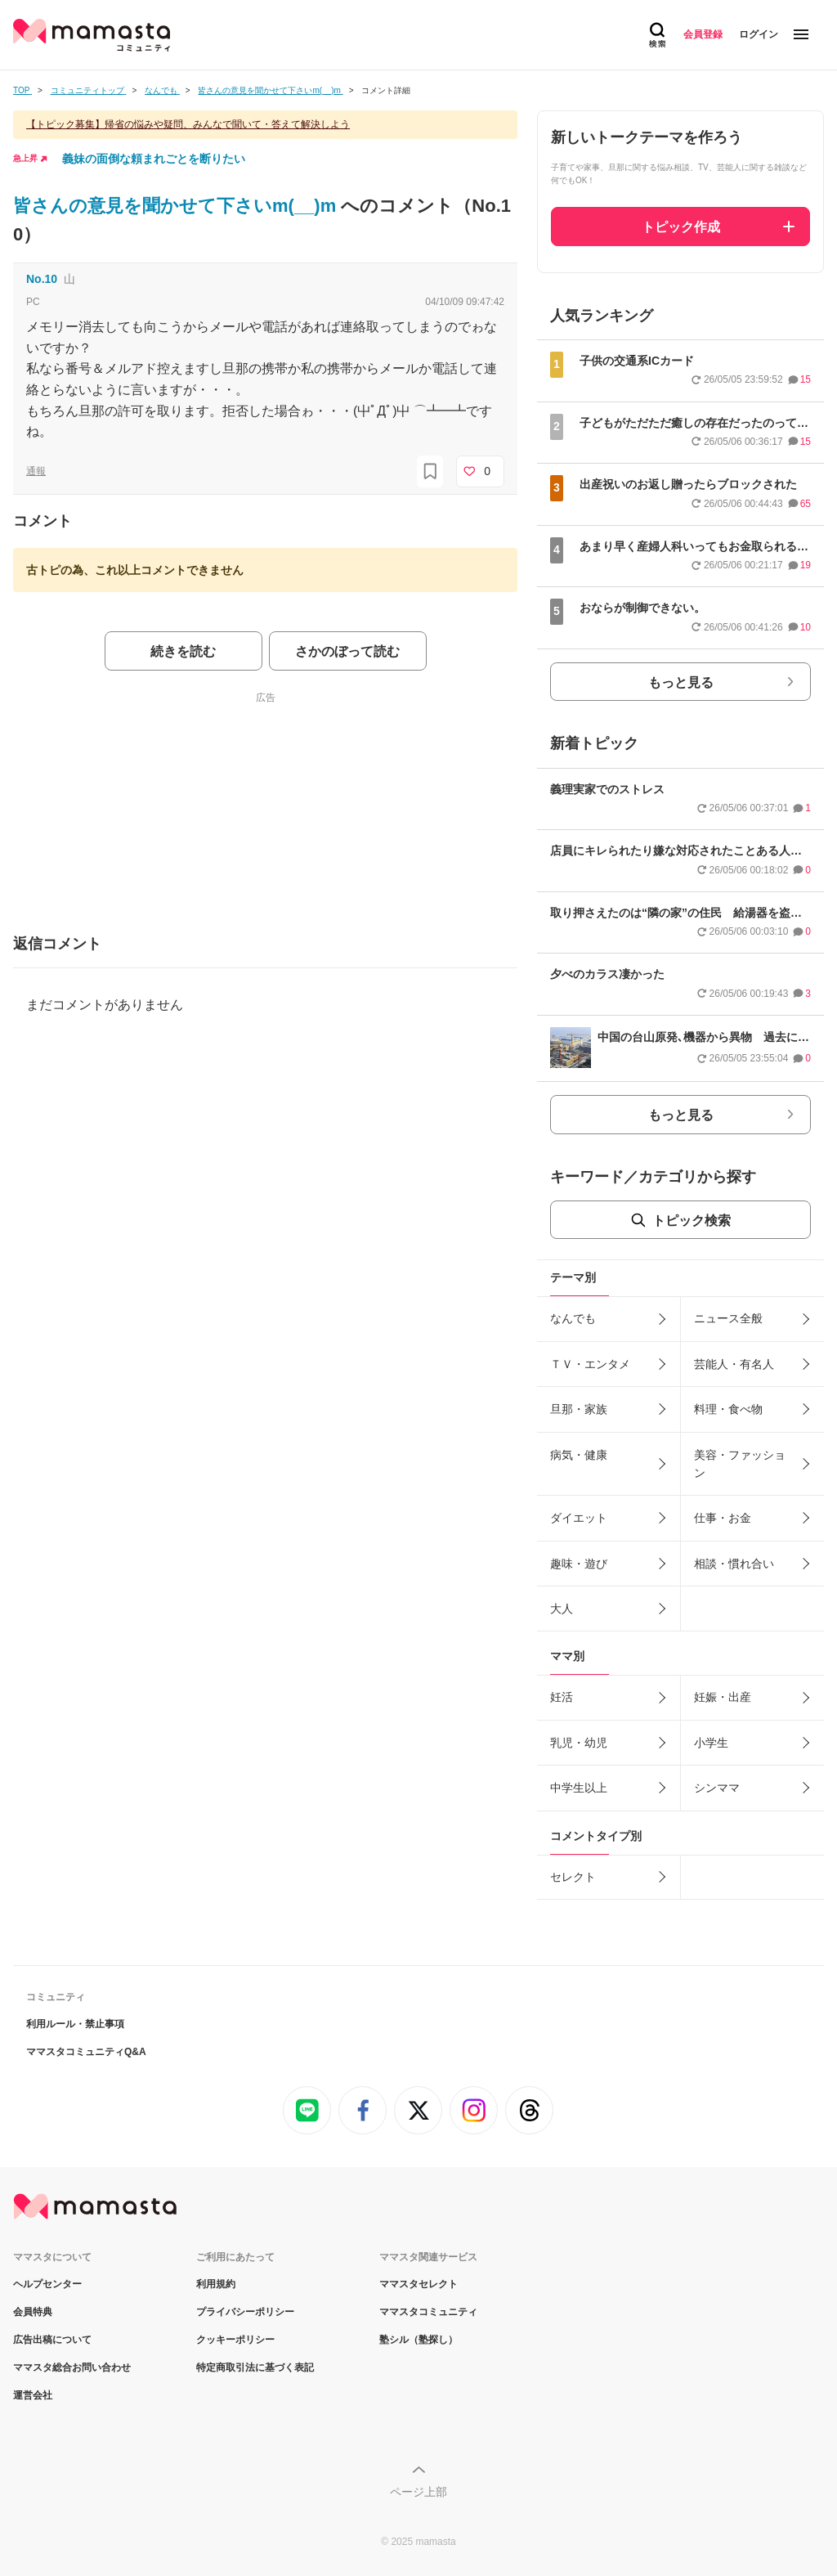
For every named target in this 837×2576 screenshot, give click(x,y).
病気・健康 (578, 1454)
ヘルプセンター (47, 2284)
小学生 (711, 1742)
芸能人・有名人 (734, 1364)
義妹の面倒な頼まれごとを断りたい (153, 158)
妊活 (561, 1696)
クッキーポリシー (235, 2340)
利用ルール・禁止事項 (75, 2024)
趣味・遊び (578, 1563)
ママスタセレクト (418, 2284)
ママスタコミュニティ (428, 2312)
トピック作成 (681, 227)
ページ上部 (418, 2491)
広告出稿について (52, 2340)
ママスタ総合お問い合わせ (72, 2367)
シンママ (717, 1787)
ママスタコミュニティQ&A (86, 2052)
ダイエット (578, 1517)
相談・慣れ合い (734, 1563)
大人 (561, 1608)
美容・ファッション (740, 1463)
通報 (36, 471)
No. (41, 278)
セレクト (573, 1876)
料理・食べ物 (728, 1409)
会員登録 (703, 34)
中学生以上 (578, 1787)
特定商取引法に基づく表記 (255, 2367)
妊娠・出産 (722, 1696)
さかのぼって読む (347, 651)
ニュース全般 (728, 1318)
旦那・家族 (578, 1409)
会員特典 (32, 2312)
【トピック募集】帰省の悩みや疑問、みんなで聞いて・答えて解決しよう (188, 124)
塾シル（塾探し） (418, 2340)
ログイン (758, 34)
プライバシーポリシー (245, 2312)
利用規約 (215, 2284)
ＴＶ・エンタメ (590, 1364)
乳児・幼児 (578, 1742)
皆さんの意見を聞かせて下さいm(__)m (177, 205)
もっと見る (681, 682)
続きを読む (183, 651)
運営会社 (32, 2395)
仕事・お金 (722, 1517)
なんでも (573, 1318)
